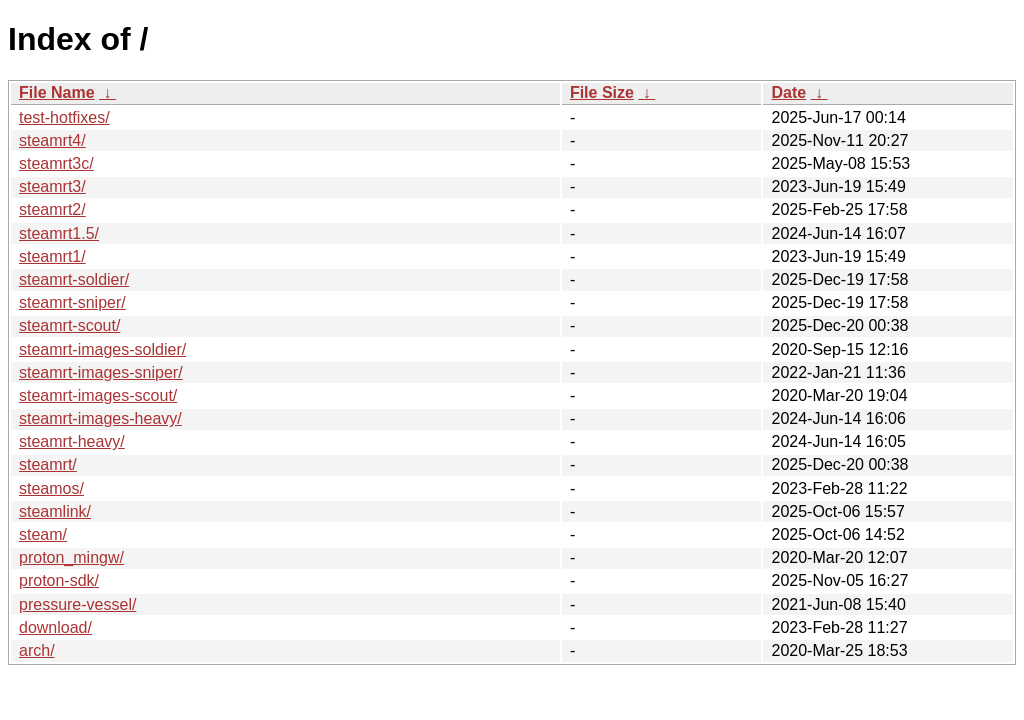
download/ (55, 627)
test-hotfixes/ (64, 117)
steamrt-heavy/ (72, 441)
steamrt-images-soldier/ (102, 349)
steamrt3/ (52, 186)
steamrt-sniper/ (72, 302)
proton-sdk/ (59, 580)
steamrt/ (48, 464)
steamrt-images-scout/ (98, 395)
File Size (602, 92)
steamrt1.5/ (59, 233)
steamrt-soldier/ (74, 279)
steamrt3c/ (56, 163)
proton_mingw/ (71, 557)
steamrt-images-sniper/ (101, 372)
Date (788, 92)
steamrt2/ (52, 209)
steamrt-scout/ (69, 325)
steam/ (43, 534)
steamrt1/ (52, 256)
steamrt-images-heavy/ (100, 418)
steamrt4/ (52, 140)
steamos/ (51, 488)
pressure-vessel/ (77, 604)
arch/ (37, 650)
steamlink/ (55, 511)
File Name (57, 92)
